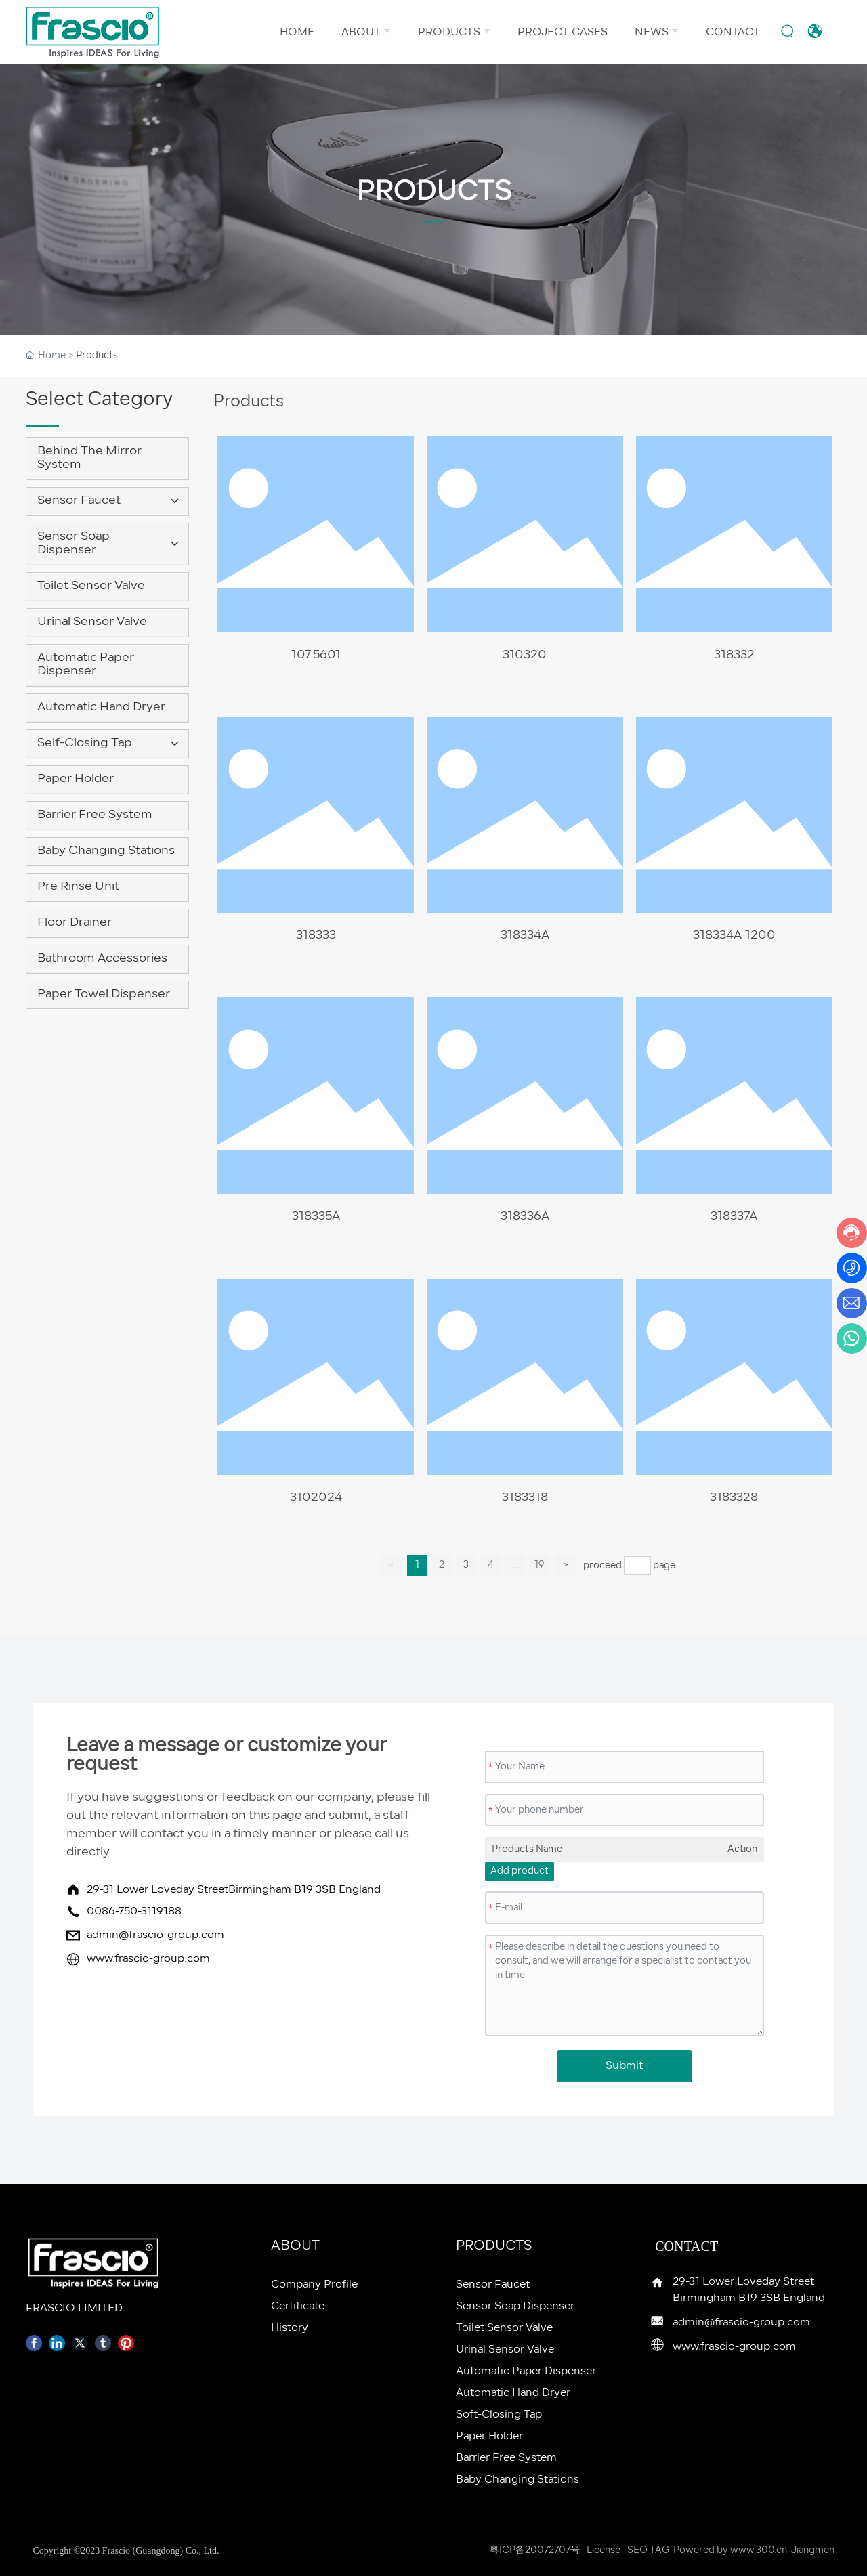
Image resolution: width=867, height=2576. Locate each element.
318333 (316, 935)
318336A (525, 1216)
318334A (525, 935)
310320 (525, 655)
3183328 (734, 1497)
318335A (316, 1216)
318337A (734, 1216)
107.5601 (316, 655)
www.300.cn (758, 2551)
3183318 (525, 1497)
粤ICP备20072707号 (535, 2551)
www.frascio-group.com (148, 1959)
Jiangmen (812, 2551)
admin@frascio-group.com (155, 1935)
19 (539, 1565)
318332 (734, 655)
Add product (519, 1871)
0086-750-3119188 (134, 1911)
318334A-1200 (734, 935)
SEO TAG (648, 2551)
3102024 (316, 1497)
